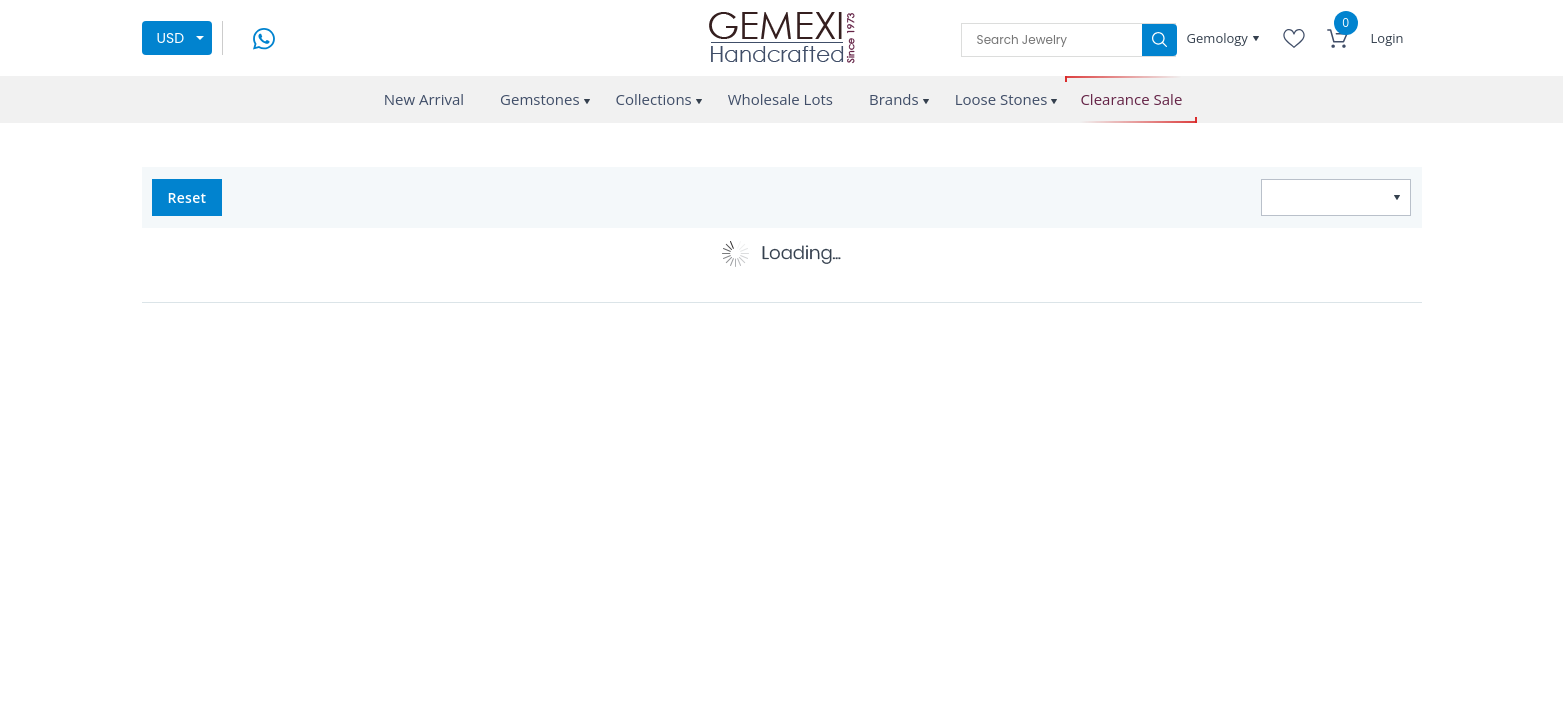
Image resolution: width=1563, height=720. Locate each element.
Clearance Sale (1131, 99)
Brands (894, 99)
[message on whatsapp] (264, 36)
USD (171, 38)
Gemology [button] (1219, 38)
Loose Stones (1001, 99)
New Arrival (424, 99)
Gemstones (540, 99)
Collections (654, 99)
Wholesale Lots (780, 99)
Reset (187, 197)
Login (1387, 38)
